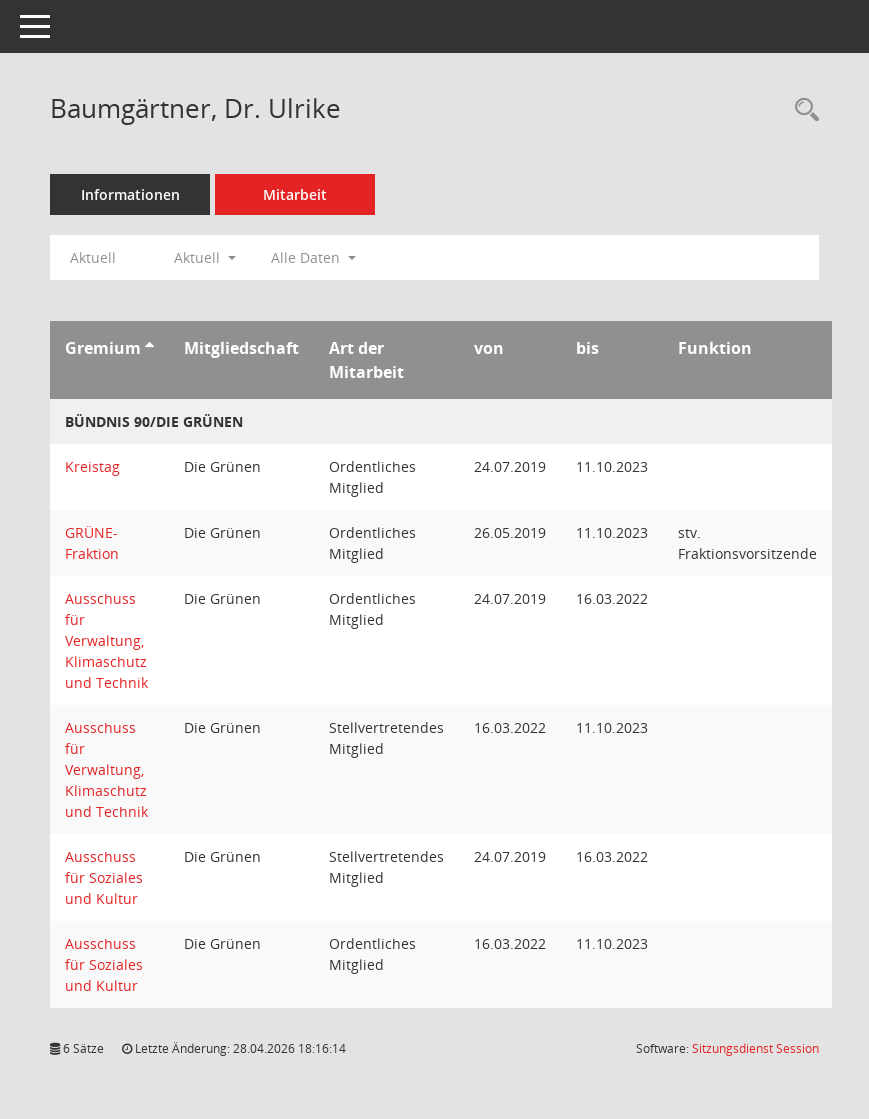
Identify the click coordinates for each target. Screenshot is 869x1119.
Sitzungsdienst (755, 1048)
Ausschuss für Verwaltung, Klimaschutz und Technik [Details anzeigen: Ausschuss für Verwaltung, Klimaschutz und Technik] (106, 640)
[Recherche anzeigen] (802, 110)
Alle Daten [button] (313, 257)
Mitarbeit (295, 194)
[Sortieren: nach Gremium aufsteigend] (149, 348)
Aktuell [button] (205, 257)
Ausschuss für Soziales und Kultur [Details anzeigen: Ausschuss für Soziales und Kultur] (104, 877)
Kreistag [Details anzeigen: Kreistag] (92, 466)
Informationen (130, 194)
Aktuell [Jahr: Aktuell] (93, 257)
